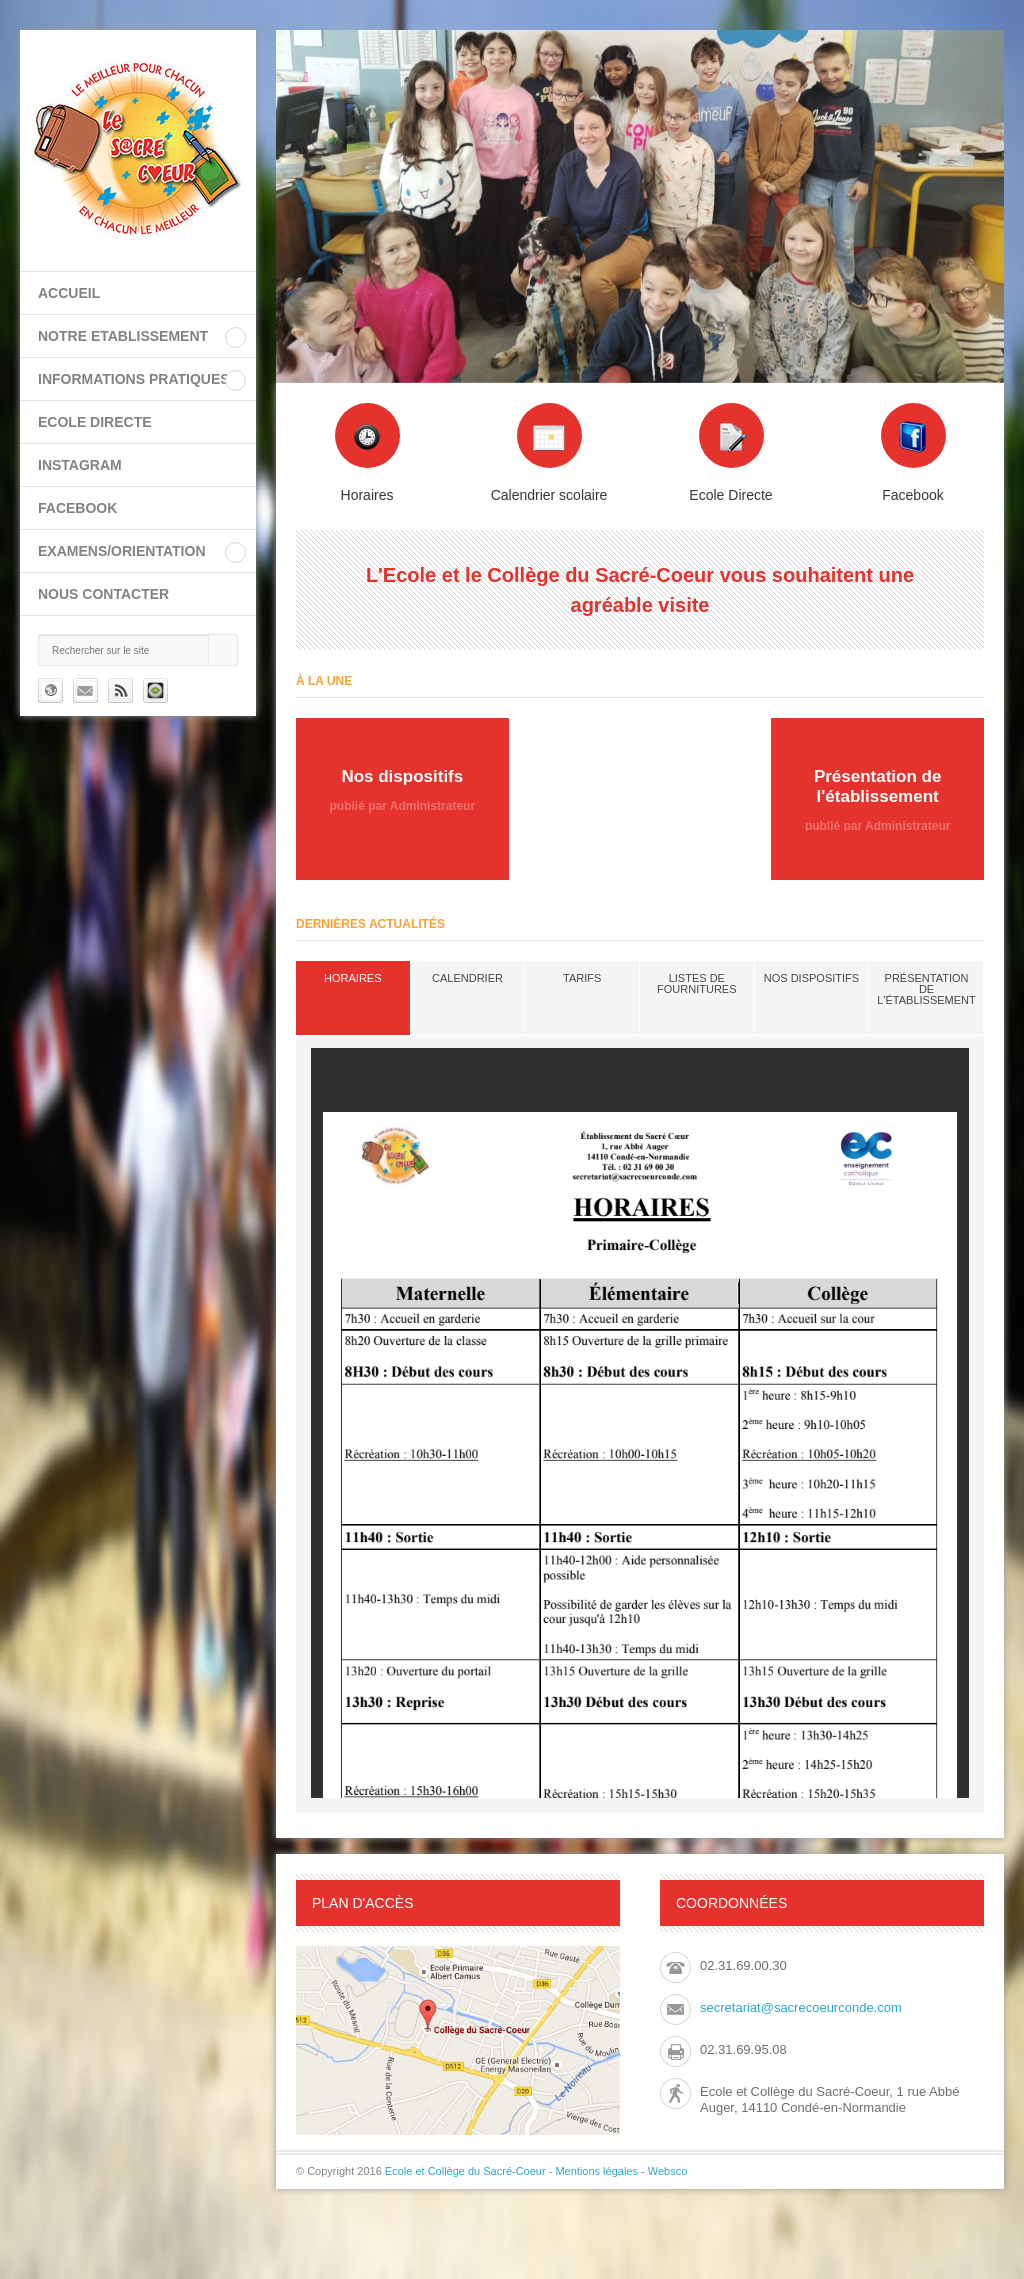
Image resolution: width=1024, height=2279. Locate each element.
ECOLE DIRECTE (95, 422)
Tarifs (582, 978)
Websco (668, 2171)
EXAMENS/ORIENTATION (122, 551)
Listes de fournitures (696, 983)
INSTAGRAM (80, 465)
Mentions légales (596, 2171)
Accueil (69, 293)
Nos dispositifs (811, 978)
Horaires (352, 978)
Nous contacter (103, 594)
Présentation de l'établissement (926, 989)
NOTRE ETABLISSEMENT (123, 336)
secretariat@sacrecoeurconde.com (801, 2007)
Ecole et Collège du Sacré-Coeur (465, 2171)
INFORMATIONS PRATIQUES (134, 379)
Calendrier (467, 978)
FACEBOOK (77, 508)
